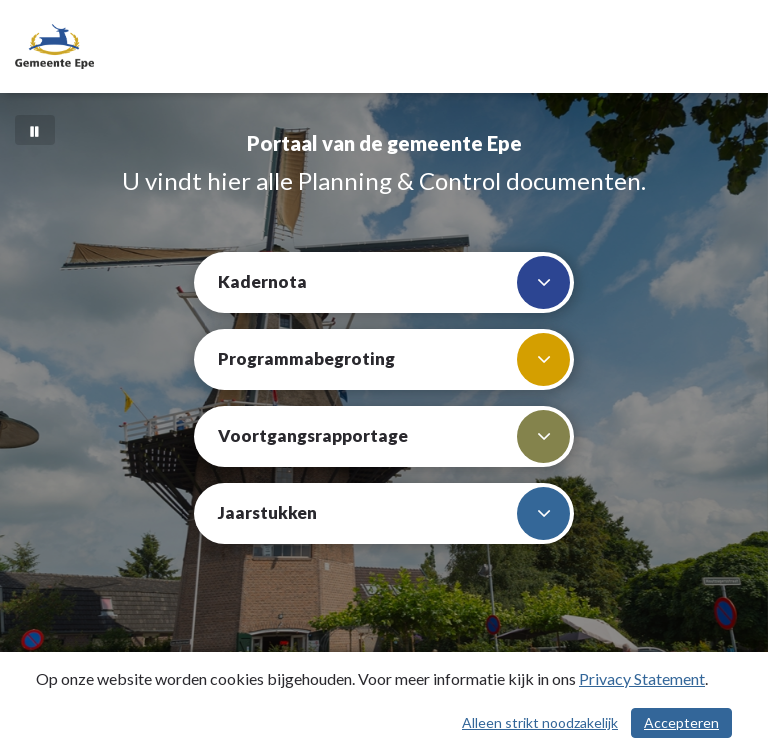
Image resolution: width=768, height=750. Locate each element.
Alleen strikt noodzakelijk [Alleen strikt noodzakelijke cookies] (540, 722)
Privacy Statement (642, 678)
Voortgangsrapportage (394, 436)
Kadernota (394, 282)
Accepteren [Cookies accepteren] (681, 722)
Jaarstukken (394, 513)
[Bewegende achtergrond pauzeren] (35, 130)
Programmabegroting (394, 359)
